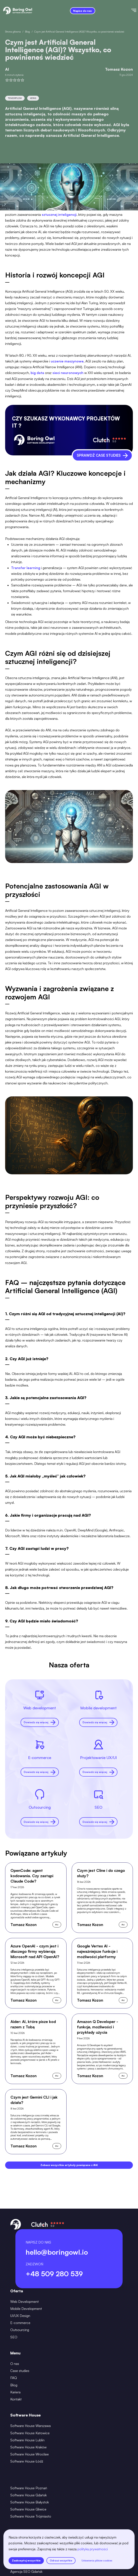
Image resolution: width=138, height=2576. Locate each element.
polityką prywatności (92, 2549)
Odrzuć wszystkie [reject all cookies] (61, 2560)
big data (37, 373)
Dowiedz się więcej (39, 1722)
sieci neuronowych (67, 373)
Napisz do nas (82, 10)
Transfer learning (25, 568)
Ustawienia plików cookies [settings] (97, 2560)
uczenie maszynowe (67, 361)
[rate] (7, 80)
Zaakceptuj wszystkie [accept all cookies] (26, 2560)
